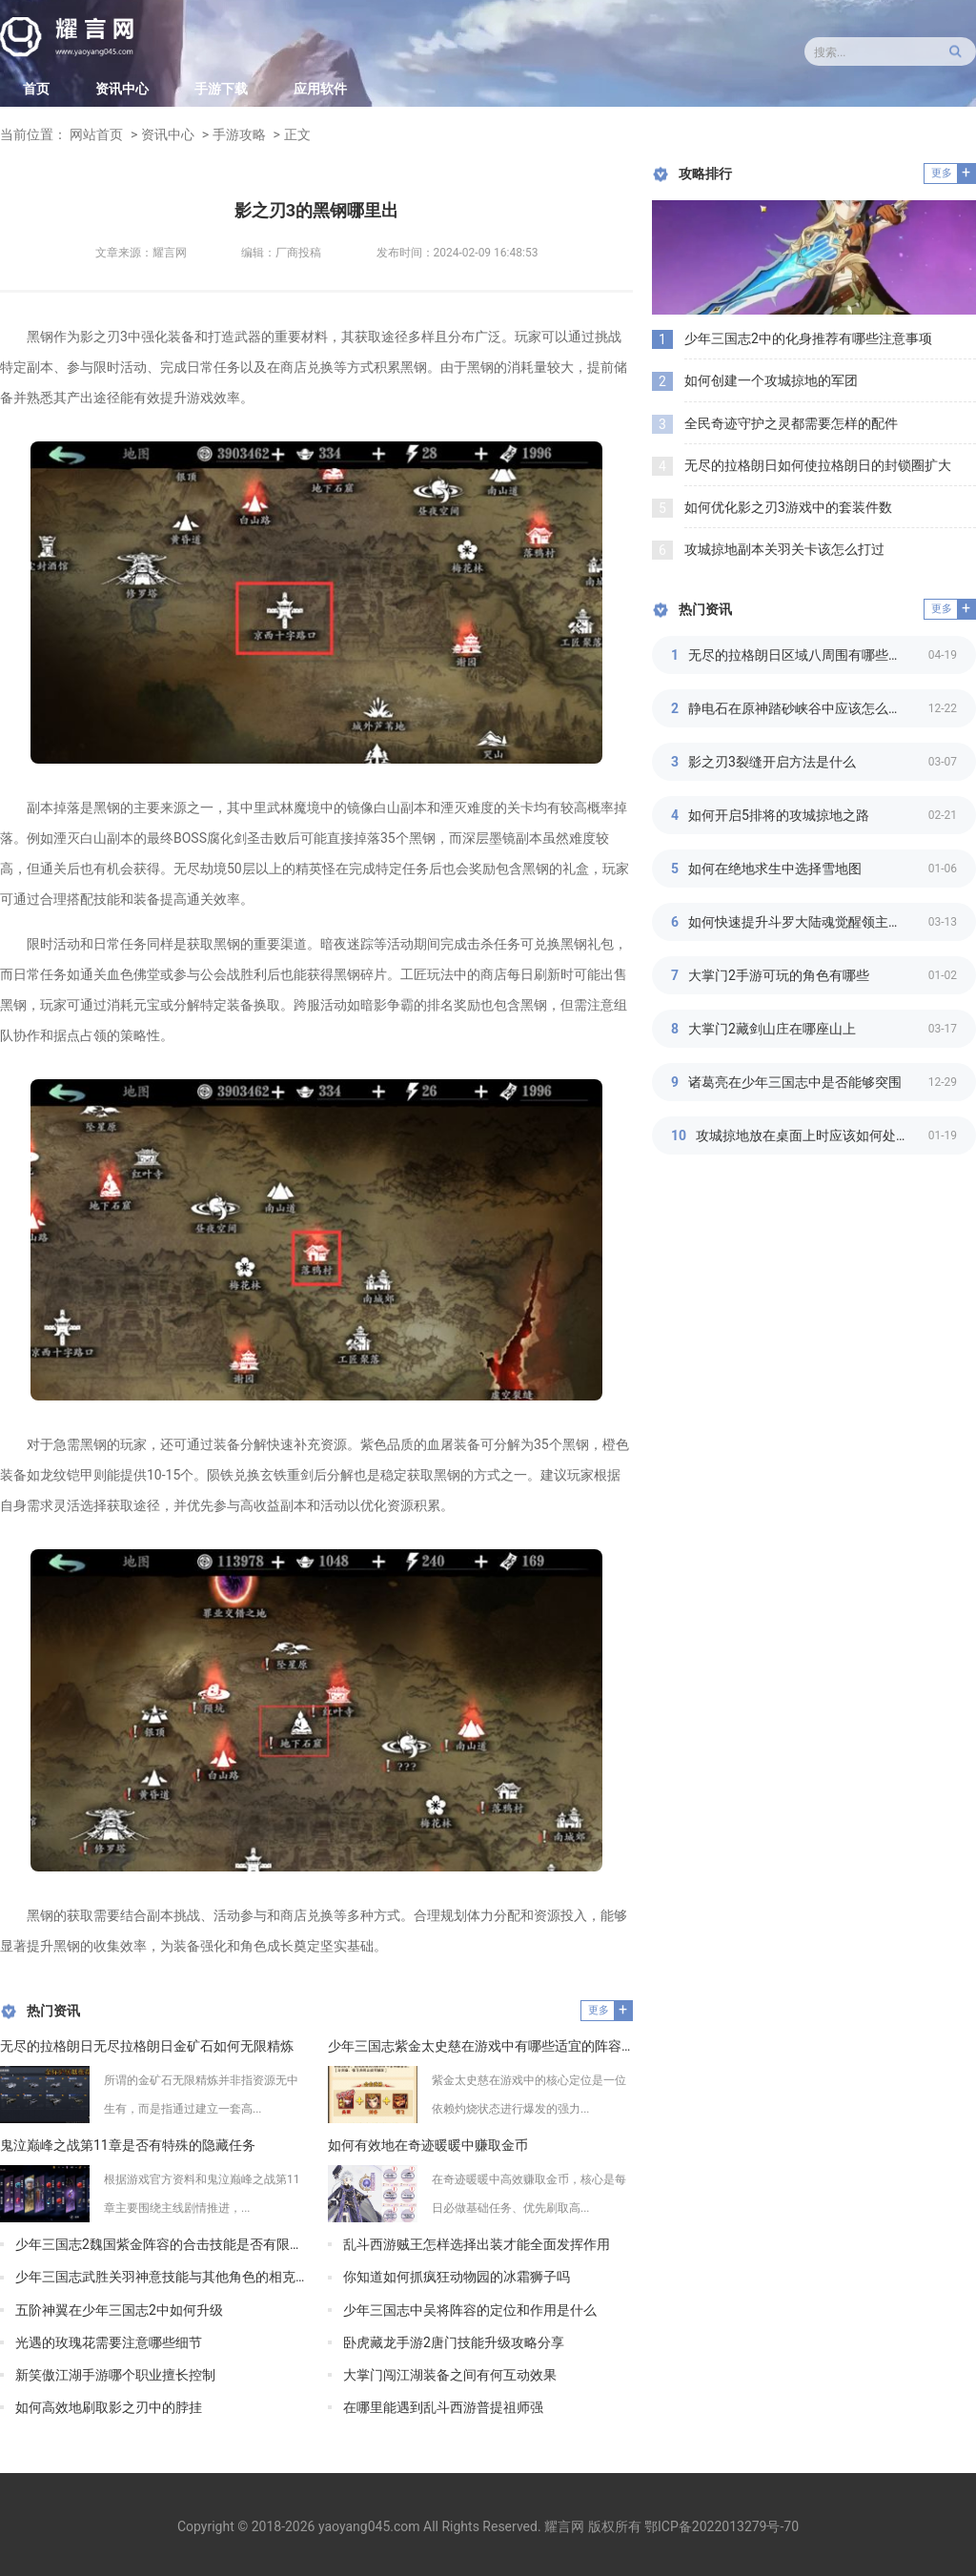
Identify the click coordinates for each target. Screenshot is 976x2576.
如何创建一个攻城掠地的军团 (771, 380)
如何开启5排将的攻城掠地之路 (778, 815)
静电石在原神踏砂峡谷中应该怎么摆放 (801, 708)
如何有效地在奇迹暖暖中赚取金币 (428, 2145)
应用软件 (320, 88)
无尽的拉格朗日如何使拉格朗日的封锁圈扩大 (817, 465)
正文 (297, 134)
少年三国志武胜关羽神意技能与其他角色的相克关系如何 (160, 2276)
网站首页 (96, 134)
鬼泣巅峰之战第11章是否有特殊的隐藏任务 (127, 2145)
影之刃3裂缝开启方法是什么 (772, 761)
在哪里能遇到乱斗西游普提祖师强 (443, 2407)
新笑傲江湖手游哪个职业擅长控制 (115, 2374)
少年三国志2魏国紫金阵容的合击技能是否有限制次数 (160, 2244)
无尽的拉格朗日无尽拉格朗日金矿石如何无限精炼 (147, 2046)
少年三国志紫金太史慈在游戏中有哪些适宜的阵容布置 (480, 2046)
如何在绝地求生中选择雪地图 (775, 868)
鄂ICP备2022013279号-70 (721, 2526)
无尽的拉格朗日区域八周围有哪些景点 (801, 655)
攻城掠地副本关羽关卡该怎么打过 (784, 549)
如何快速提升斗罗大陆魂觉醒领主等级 (801, 922)
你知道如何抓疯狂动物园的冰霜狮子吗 (456, 2276)
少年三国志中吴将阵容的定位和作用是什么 (470, 2310)
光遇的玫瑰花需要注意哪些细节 (108, 2342)
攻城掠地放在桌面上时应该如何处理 (802, 1135)
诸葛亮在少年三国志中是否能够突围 (795, 1082)
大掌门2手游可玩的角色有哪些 (778, 975)
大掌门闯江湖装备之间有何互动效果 (450, 2374)
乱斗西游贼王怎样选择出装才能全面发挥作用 (476, 2244)
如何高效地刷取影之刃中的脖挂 (108, 2407)
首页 (36, 88)
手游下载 (221, 88)
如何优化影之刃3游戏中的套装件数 (788, 507)
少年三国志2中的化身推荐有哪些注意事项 (808, 338)
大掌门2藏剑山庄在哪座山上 (772, 1028)
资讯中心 (122, 88)
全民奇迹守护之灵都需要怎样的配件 (791, 423)
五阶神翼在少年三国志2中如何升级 (119, 2310)
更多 (598, 2010)
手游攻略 (239, 134)
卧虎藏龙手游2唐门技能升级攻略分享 (453, 2342)
